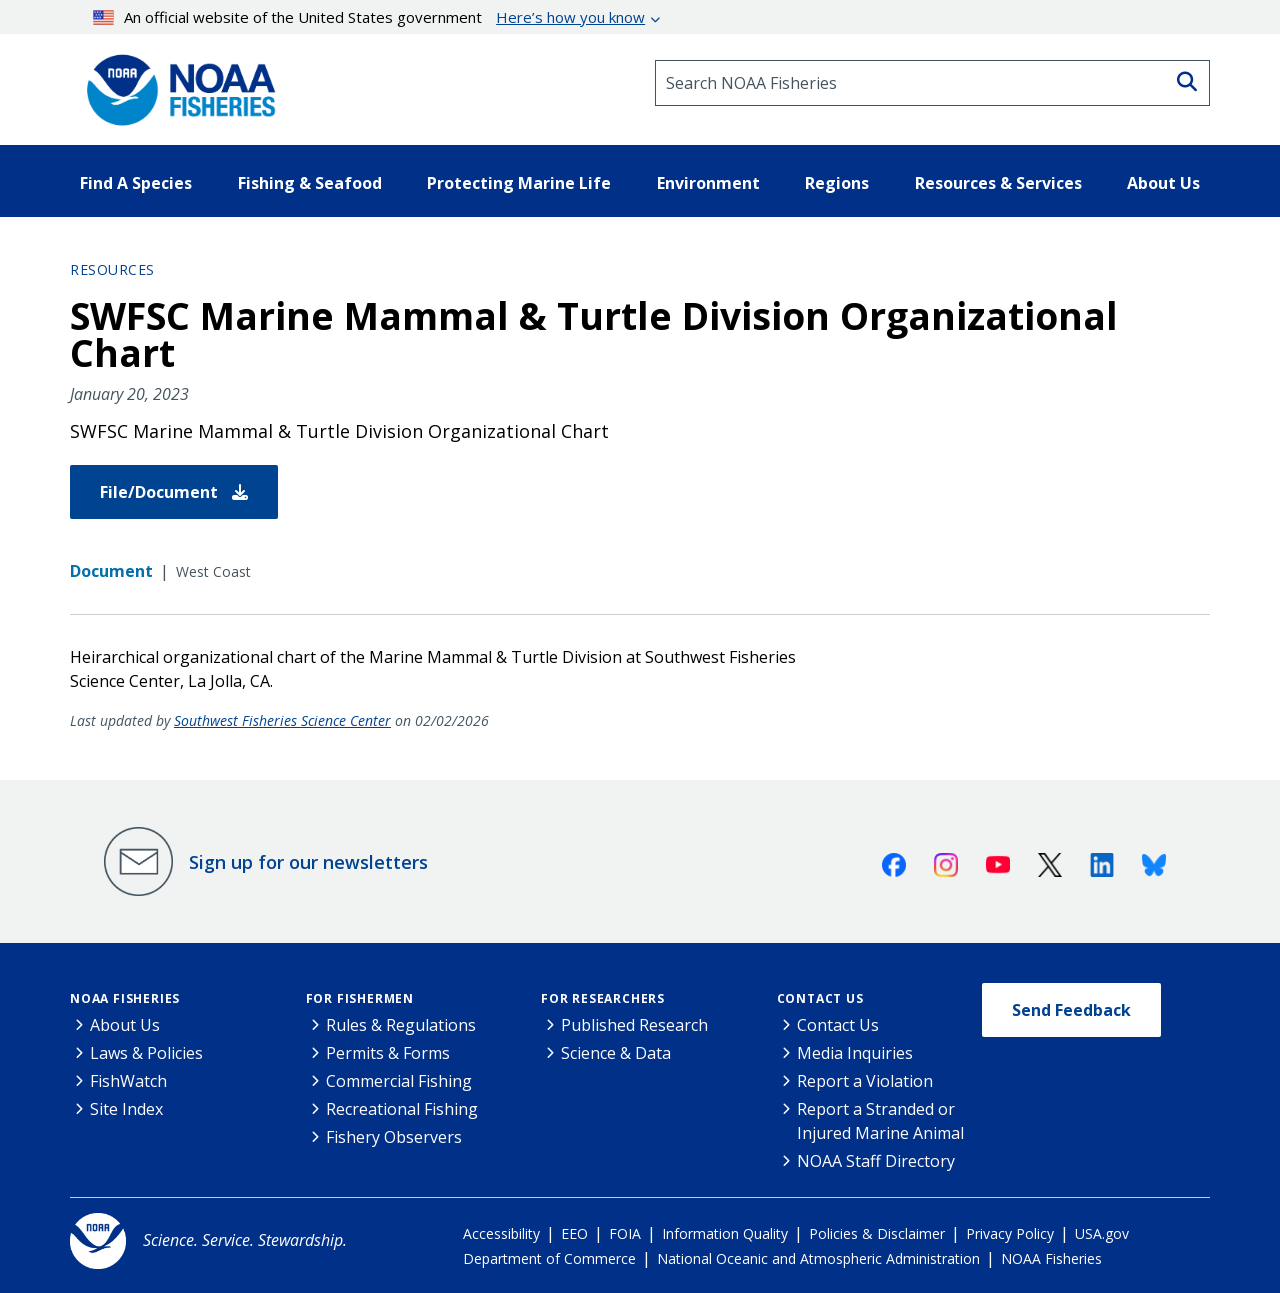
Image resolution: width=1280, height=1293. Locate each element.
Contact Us (820, 998)
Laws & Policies (146, 1053)
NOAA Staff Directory (876, 1161)
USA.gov (1102, 1233)
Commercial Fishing (399, 1081)
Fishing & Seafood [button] (310, 183)
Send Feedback (1071, 1010)
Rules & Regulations (401, 1025)
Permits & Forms (388, 1053)
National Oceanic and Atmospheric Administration (818, 1258)
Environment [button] (708, 183)
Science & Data (616, 1053)
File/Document (174, 492)
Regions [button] (837, 183)
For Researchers (603, 998)
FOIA (625, 1233)
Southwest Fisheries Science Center (282, 720)
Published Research (634, 1025)
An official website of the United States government (369, 17)
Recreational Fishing (402, 1109)
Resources (112, 269)
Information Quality (725, 1233)
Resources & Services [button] (998, 183)
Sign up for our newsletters (308, 862)
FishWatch (128, 1081)
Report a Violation (865, 1081)
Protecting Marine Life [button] (519, 183)
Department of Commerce (549, 1258)
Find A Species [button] (136, 183)
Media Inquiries (855, 1053)
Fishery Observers (394, 1137)
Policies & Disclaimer (877, 1233)
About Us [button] (1163, 183)
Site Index (126, 1109)
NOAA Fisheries (125, 998)
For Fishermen (360, 998)
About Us (125, 1025)
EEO (574, 1233)
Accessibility (501, 1233)
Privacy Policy (1010, 1233)
